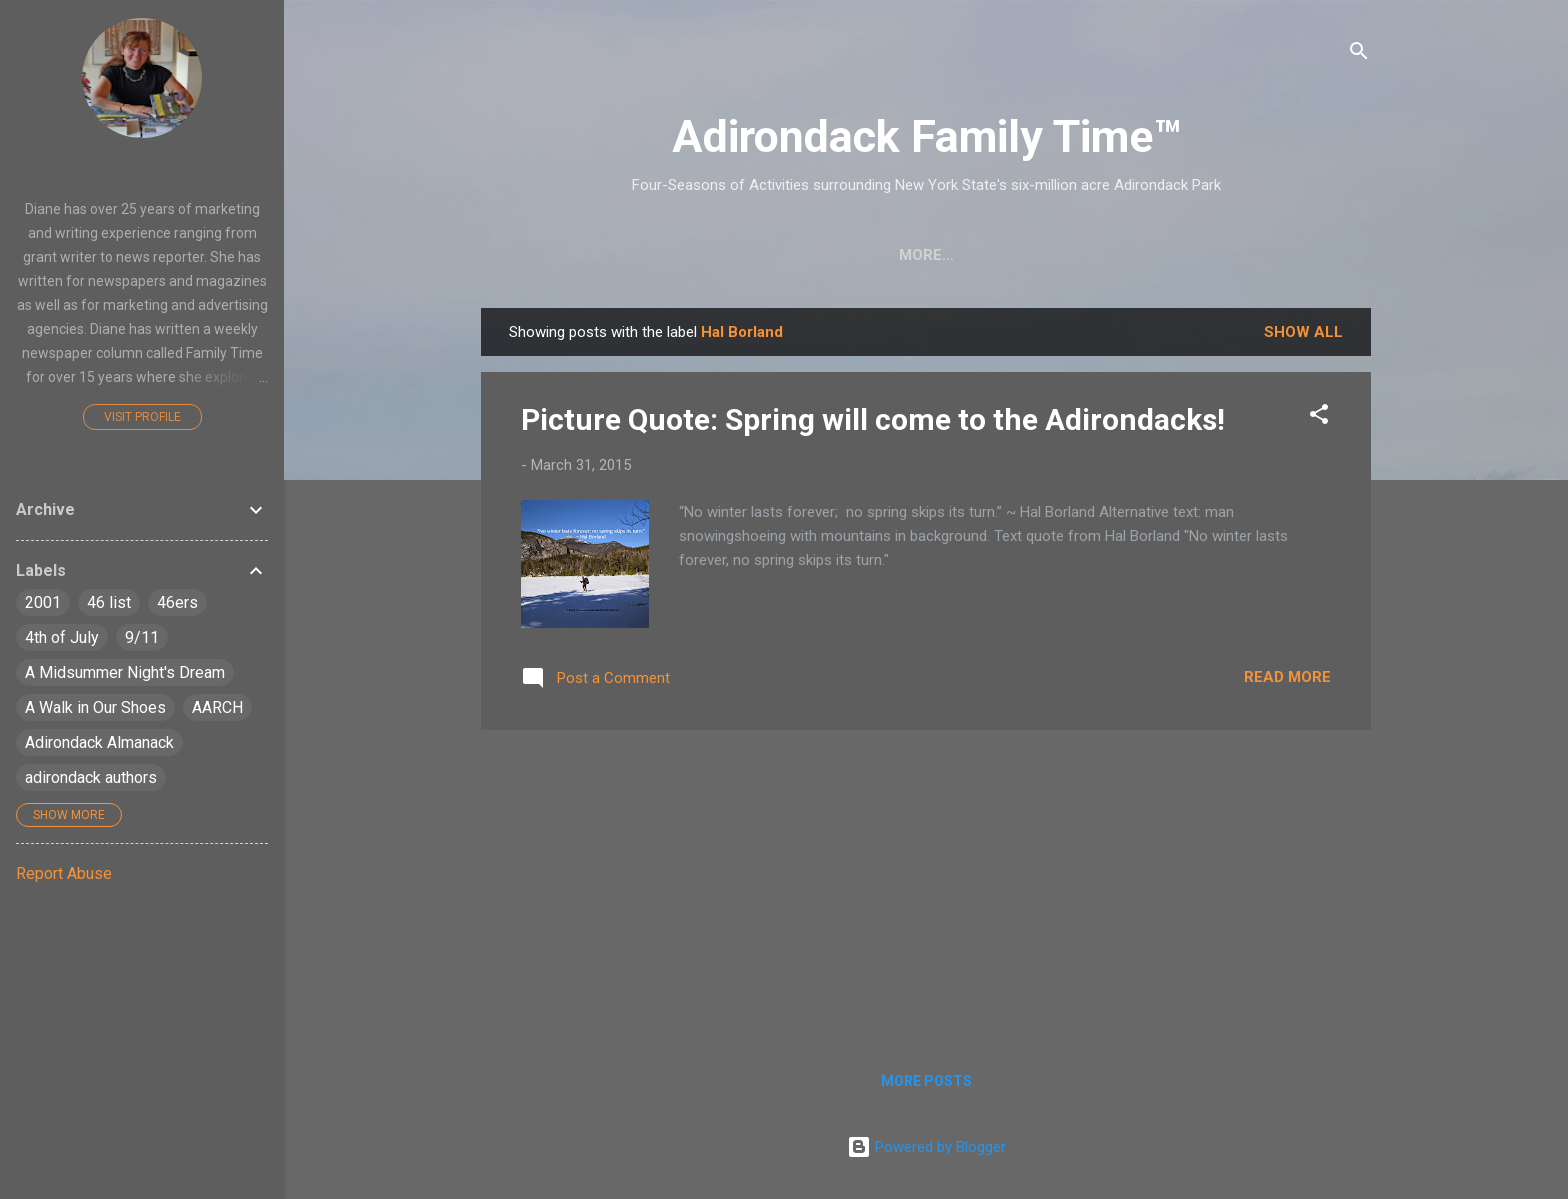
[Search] (1359, 54)
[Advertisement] (926, 886)
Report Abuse (64, 873)
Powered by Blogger (926, 1147)
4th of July (62, 637)
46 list (109, 602)
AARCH (217, 707)
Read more (1287, 677)
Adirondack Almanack (99, 742)
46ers (177, 602)
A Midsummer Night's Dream (125, 672)
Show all (1303, 332)
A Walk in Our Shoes (95, 707)
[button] (1319, 417)
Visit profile (142, 417)
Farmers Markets (1076, 255)
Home (543, 255)
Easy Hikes (741, 255)
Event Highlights (1258, 255)
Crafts (631, 255)
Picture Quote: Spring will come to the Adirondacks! (873, 419)
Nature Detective (894, 255)
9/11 (142, 637)
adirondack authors (91, 777)
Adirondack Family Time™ (926, 136)
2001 (43, 602)
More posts (926, 1081)
